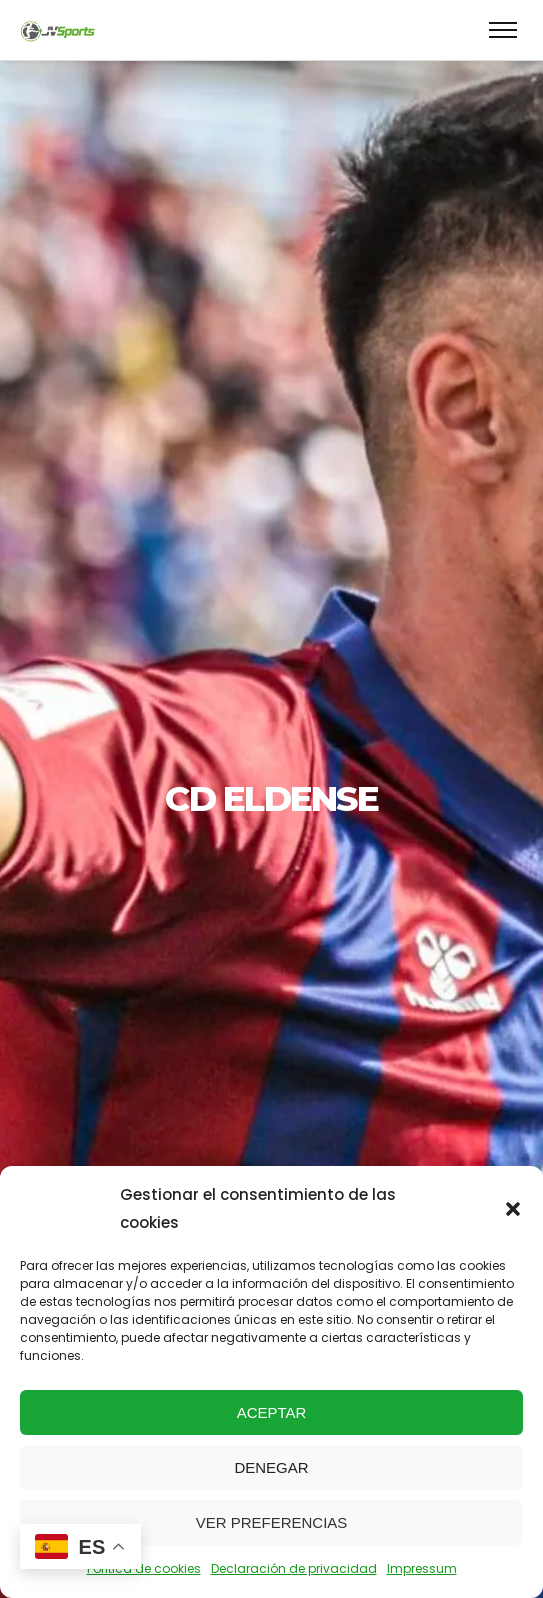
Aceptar (272, 1412)
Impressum (422, 1568)
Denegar (271, 1467)
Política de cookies (144, 1568)
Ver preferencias (272, 1522)
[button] (513, 1209)
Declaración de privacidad (294, 1568)
